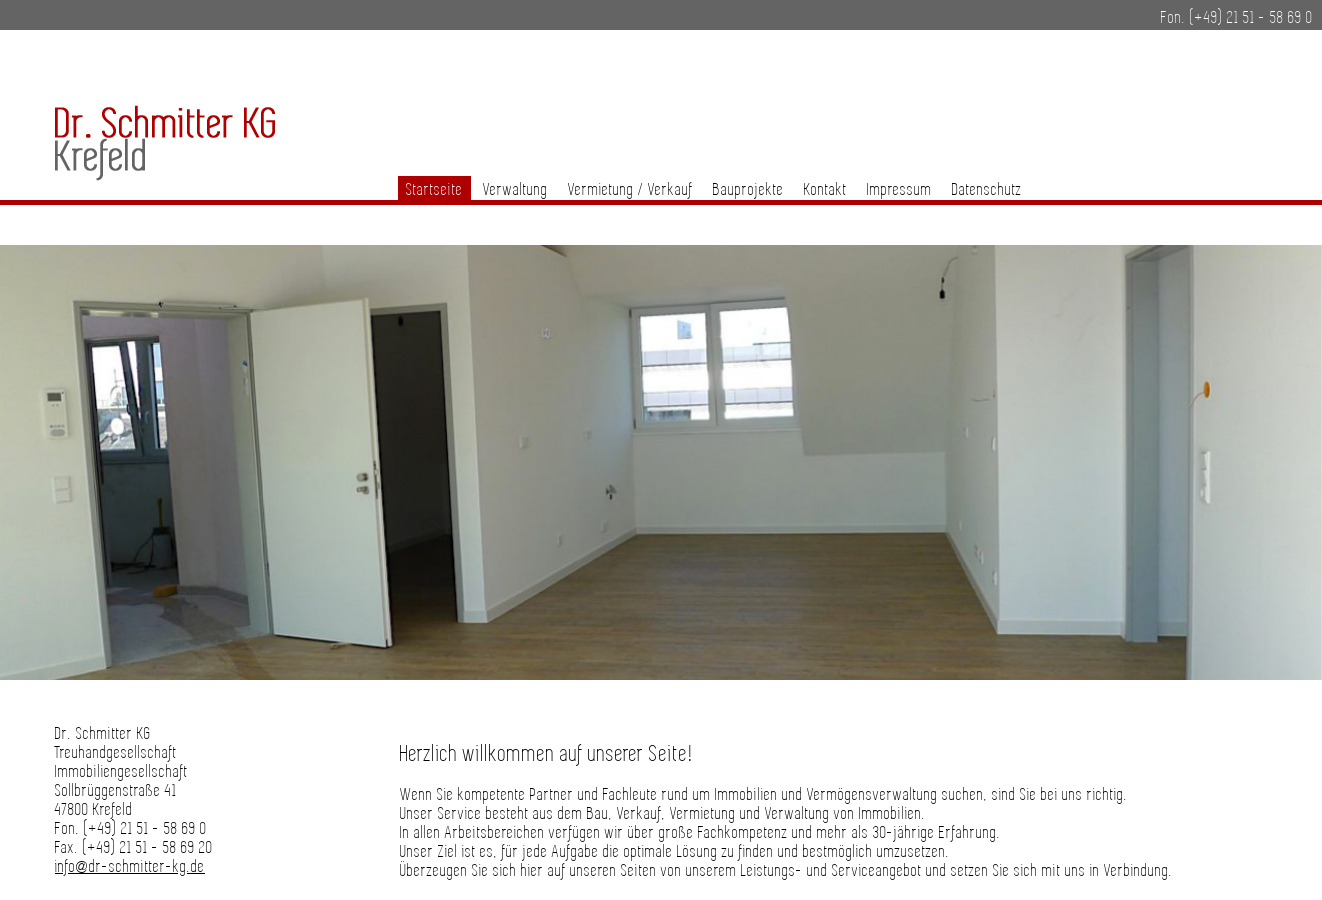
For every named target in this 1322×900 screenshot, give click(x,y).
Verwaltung (515, 190)
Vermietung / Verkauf (630, 190)
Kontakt (825, 190)
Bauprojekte (748, 190)
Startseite (434, 190)
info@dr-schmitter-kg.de (130, 867)
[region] (661, 469)
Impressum (899, 190)
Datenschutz (987, 190)
